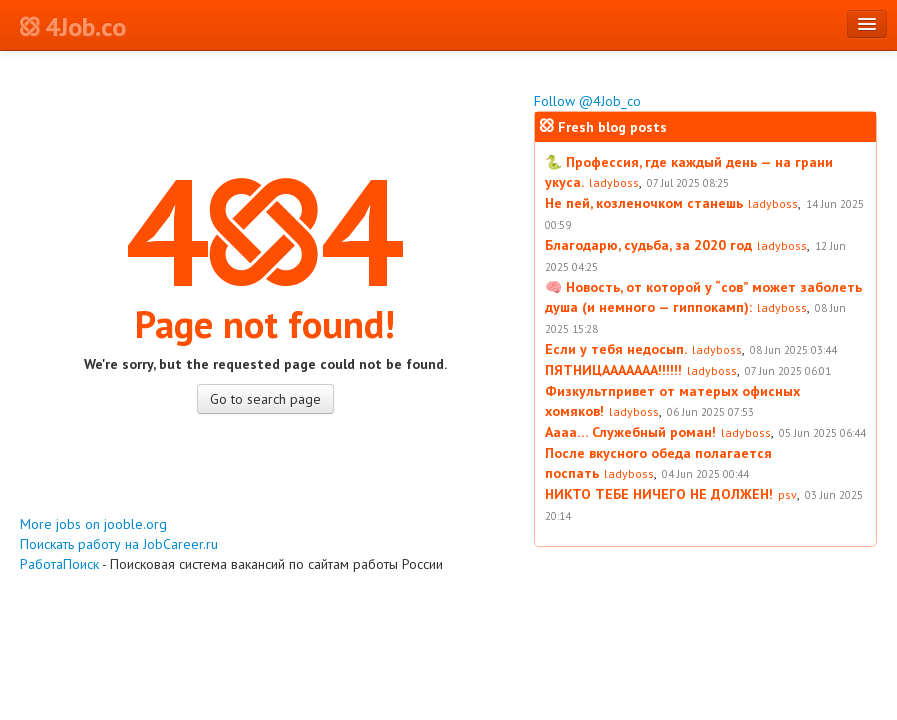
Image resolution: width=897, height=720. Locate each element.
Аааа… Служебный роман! (630, 432)
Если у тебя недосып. (616, 349)
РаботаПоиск (59, 564)
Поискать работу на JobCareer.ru (119, 544)
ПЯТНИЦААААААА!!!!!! (613, 370)
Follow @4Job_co (587, 101)
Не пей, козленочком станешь (644, 203)
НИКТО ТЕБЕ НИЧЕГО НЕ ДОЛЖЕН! (659, 494)
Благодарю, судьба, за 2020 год (648, 245)
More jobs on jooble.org (93, 524)
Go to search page (265, 399)
